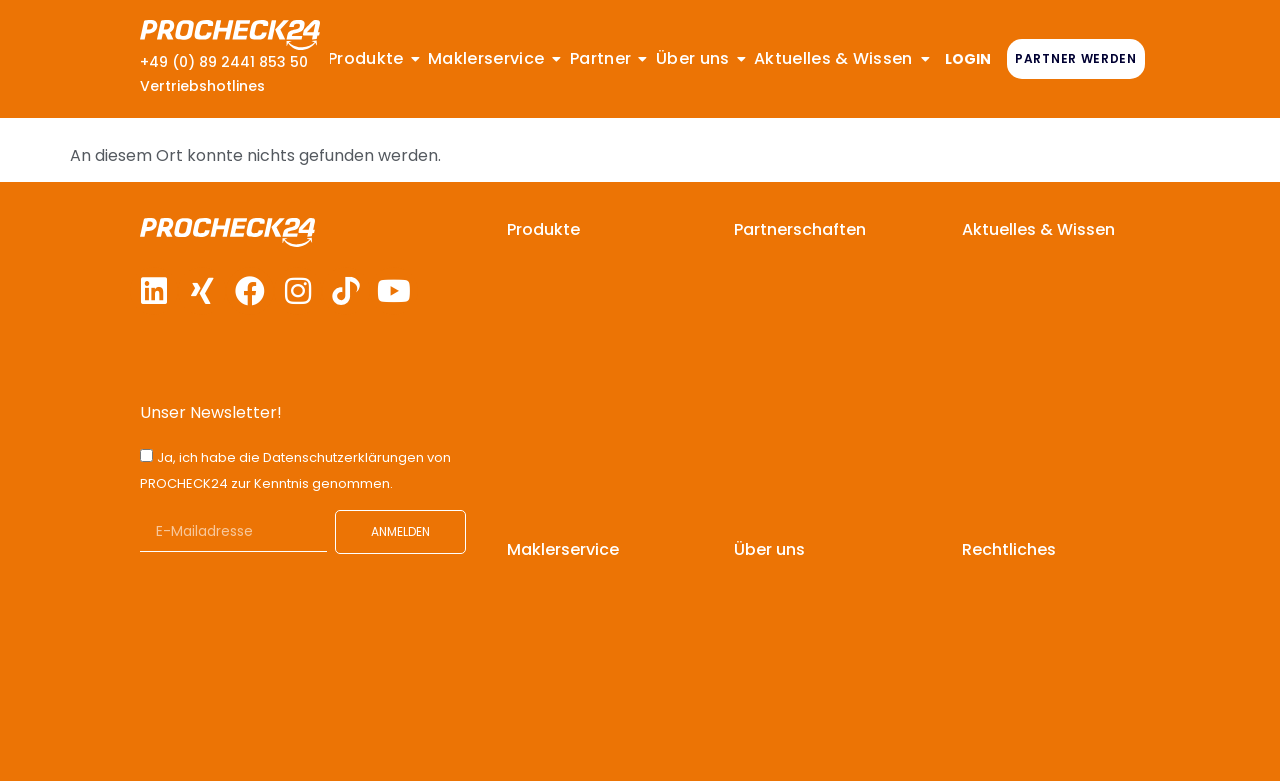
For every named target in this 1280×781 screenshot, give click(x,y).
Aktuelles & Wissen (1038, 229)
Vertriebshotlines (202, 86)
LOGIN (968, 59)
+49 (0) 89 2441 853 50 (224, 62)
